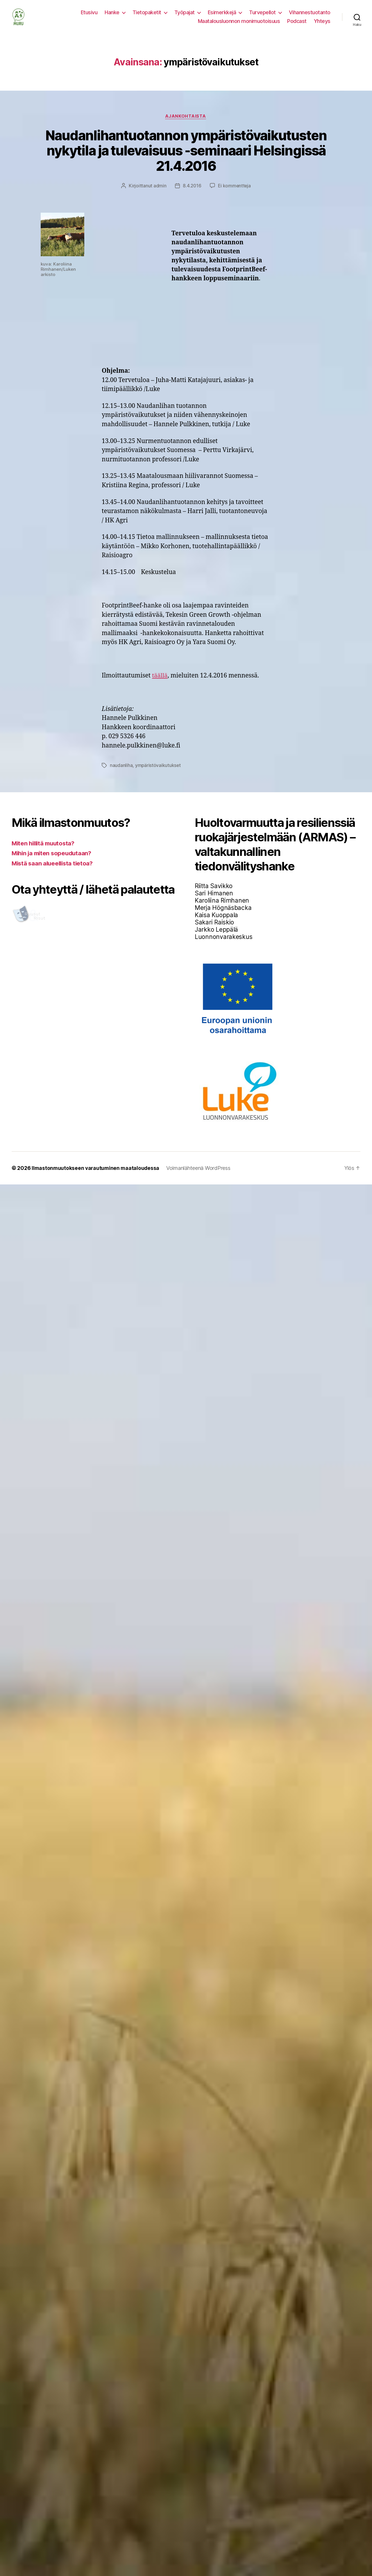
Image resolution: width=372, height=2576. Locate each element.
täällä (160, 685)
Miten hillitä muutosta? (45, 852)
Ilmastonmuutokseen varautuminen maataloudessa (96, 1177)
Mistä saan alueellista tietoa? (54, 872)
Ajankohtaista (185, 125)
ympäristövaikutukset (158, 774)
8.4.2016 (191, 195)
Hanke (112, 17)
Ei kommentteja (234, 195)
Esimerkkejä (222, 17)
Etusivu (89, 17)
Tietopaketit (147, 17)
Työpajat (184, 17)
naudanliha (121, 774)
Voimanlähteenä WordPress (200, 1177)
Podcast (297, 25)
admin (159, 195)
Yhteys (322, 25)
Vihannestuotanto (309, 17)
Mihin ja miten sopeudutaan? (53, 862)
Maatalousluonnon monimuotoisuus (239, 25)
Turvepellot (262, 17)
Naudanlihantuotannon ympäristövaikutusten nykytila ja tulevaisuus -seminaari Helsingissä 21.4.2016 (186, 160)
